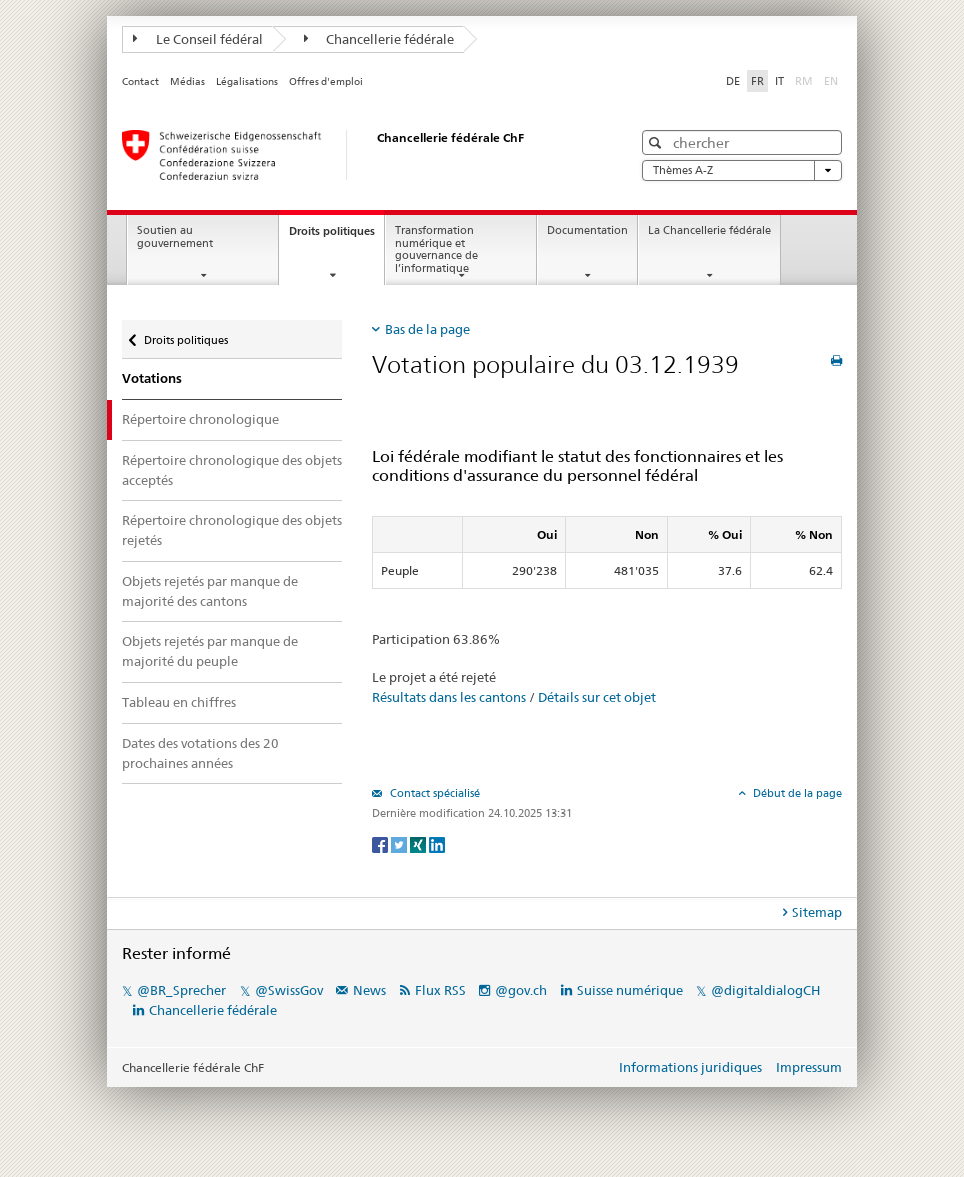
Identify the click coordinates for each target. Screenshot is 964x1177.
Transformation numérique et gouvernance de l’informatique (436, 249)
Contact (140, 81)
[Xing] (419, 843)
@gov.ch (521, 990)
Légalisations (247, 81)
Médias (187, 81)
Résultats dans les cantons (449, 697)
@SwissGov (289, 990)
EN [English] (831, 81)
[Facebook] (381, 843)
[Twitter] (400, 843)
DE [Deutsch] (733, 81)
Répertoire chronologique (200, 419)
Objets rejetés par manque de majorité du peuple (210, 651)
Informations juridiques (690, 1067)
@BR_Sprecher (181, 990)
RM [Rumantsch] (804, 81)
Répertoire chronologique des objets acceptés (232, 470)
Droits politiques (336, 236)
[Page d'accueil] (357, 155)
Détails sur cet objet (597, 697)
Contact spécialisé (433, 793)
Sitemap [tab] (817, 912)
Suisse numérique (631, 990)
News (369, 990)
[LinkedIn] (437, 843)
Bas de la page (427, 329)
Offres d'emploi (326, 81)
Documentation (587, 230)
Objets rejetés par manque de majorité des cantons (210, 591)
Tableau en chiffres (179, 702)
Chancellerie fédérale (379, 39)
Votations (152, 378)
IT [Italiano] (779, 81)
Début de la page (796, 793)
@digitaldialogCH (765, 990)
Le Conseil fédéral (198, 39)
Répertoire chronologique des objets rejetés (232, 530)
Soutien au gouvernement (175, 237)
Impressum (809, 1067)
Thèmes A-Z (742, 170)
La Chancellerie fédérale (709, 230)
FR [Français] (757, 81)
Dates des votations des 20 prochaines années (200, 753)
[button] (657, 142)
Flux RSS (440, 990)
